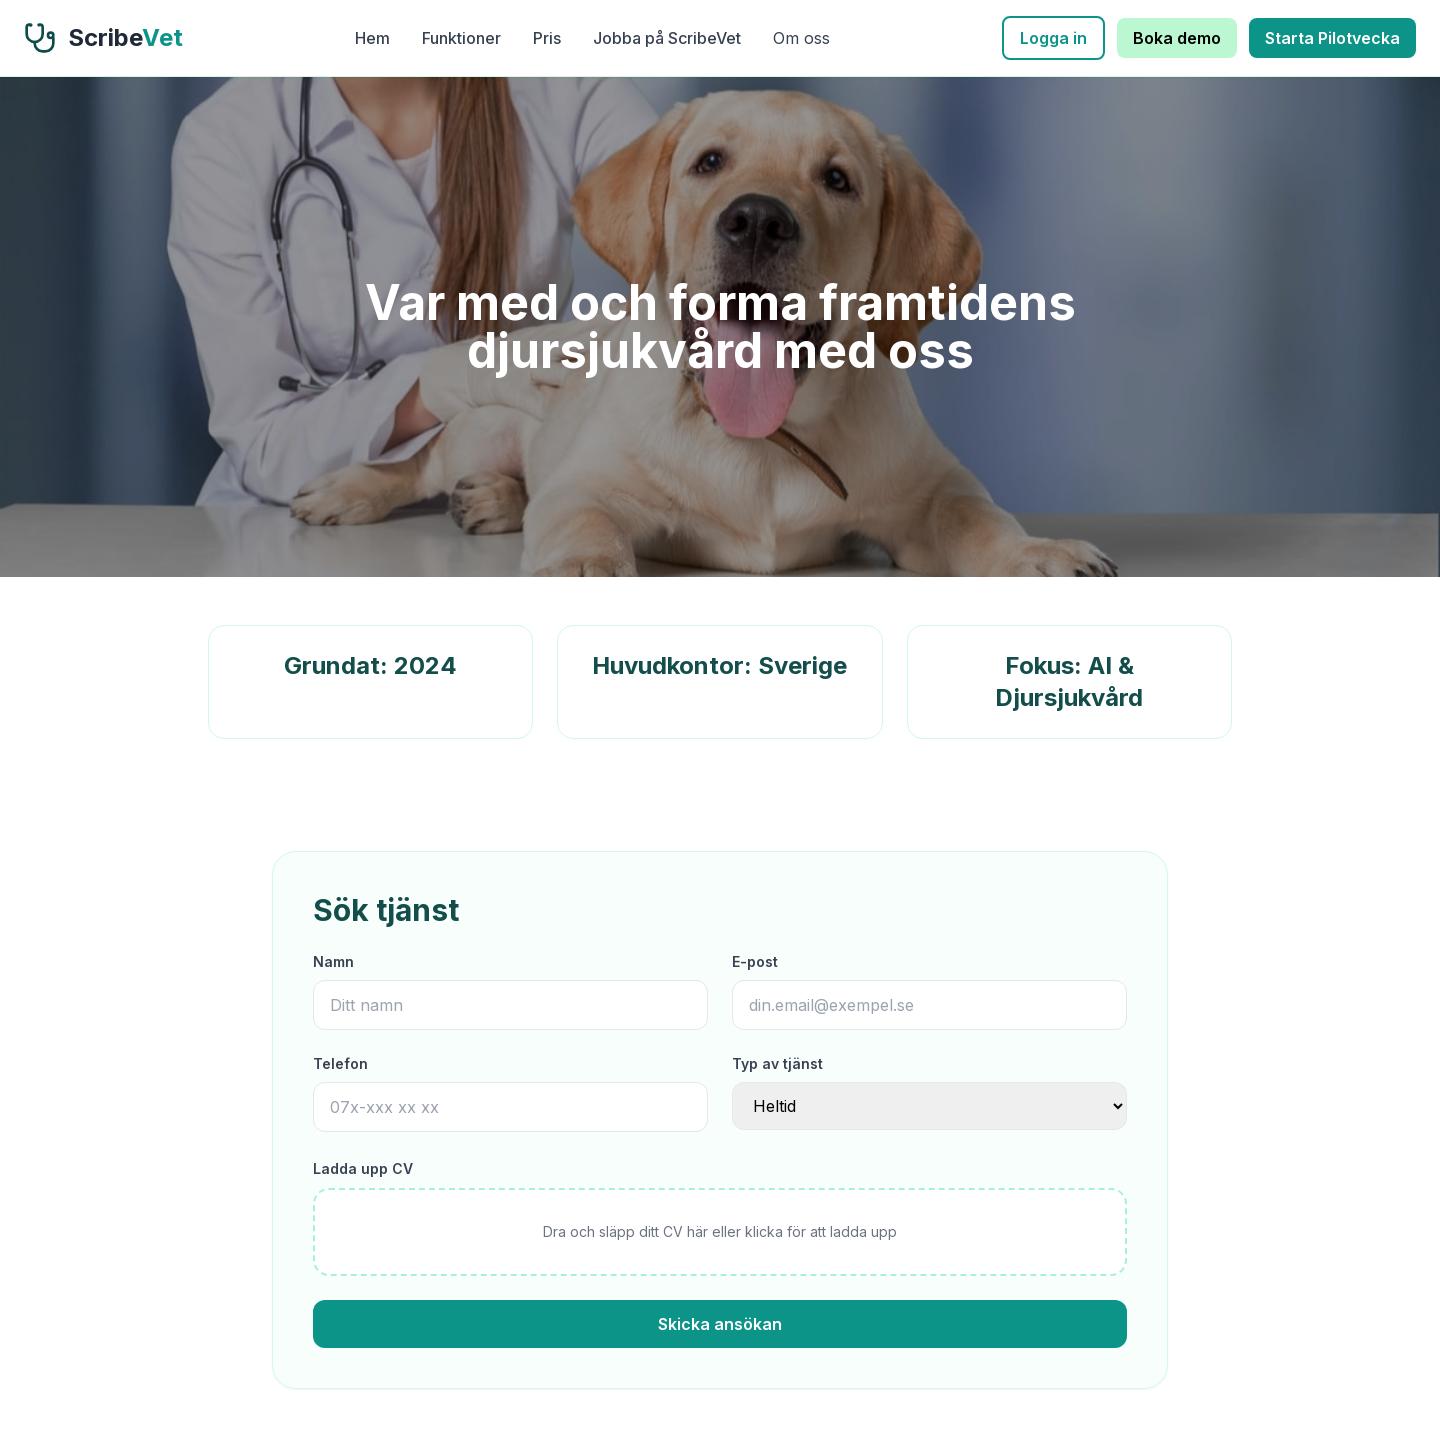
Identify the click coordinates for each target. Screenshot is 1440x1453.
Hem (372, 38)
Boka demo (1177, 38)
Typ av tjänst (777, 1063)
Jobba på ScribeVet (667, 38)
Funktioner (461, 38)
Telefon (340, 1063)
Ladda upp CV (363, 1168)
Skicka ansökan (720, 1324)
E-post (755, 961)
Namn (333, 961)
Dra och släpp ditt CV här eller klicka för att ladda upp (720, 1231)
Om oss (801, 38)
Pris (547, 38)
